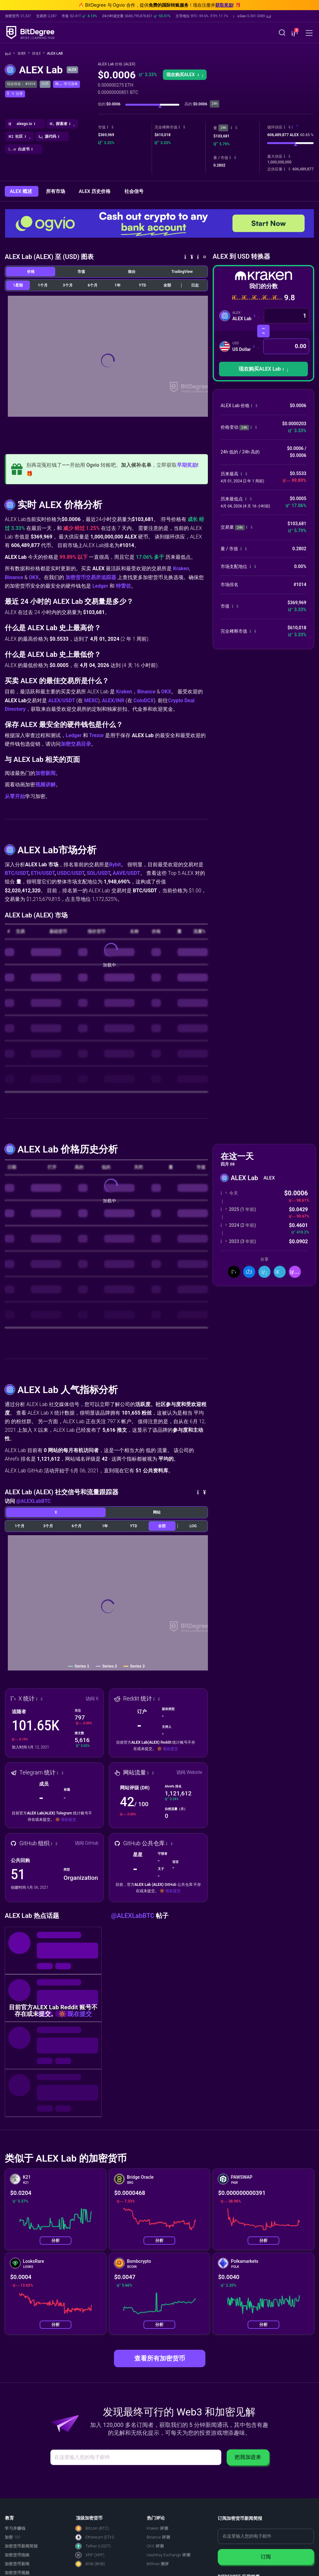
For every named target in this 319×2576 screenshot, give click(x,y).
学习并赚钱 (15, 2528)
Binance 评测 (158, 2537)
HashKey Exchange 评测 (168, 2555)
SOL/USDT (98, 873)
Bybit (115, 865)
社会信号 (133, 191)
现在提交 (170, 1749)
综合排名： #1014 (21, 84)
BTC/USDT (16, 873)
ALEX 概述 (21, 191)
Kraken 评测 (157, 2528)
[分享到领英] (264, 1271)
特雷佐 (123, 586)
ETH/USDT (43, 873)
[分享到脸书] (249, 1271)
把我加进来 (248, 2457)
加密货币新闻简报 (21, 2546)
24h (223, 128)
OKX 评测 (155, 2546)
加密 (23, 53)
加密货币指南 (17, 2555)
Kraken (181, 568)
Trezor (96, 735)
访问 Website (189, 1772)
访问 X (92, 1698)
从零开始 (15, 796)
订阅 (266, 2557)
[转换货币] (263, 331)
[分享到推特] (234, 1271)
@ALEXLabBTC (33, 1501)
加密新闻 (45, 773)
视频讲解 (45, 785)
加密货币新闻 (17, 2563)
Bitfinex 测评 (158, 2563)
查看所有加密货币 (159, 2358)
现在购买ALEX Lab (263, 369)
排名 (38, 53)
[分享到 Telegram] (279, 1271)
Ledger (100, 586)
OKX (34, 577)
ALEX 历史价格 (95, 191)
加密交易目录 (76, 744)
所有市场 (56, 191)
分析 (55, 2240)
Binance (14, 577)
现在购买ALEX (184, 74)
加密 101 (13, 2537)
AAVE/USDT (126, 873)
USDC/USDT (70, 873)
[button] (252, 16)
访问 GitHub (86, 1843)
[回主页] (10, 54)
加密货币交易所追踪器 (90, 577)
